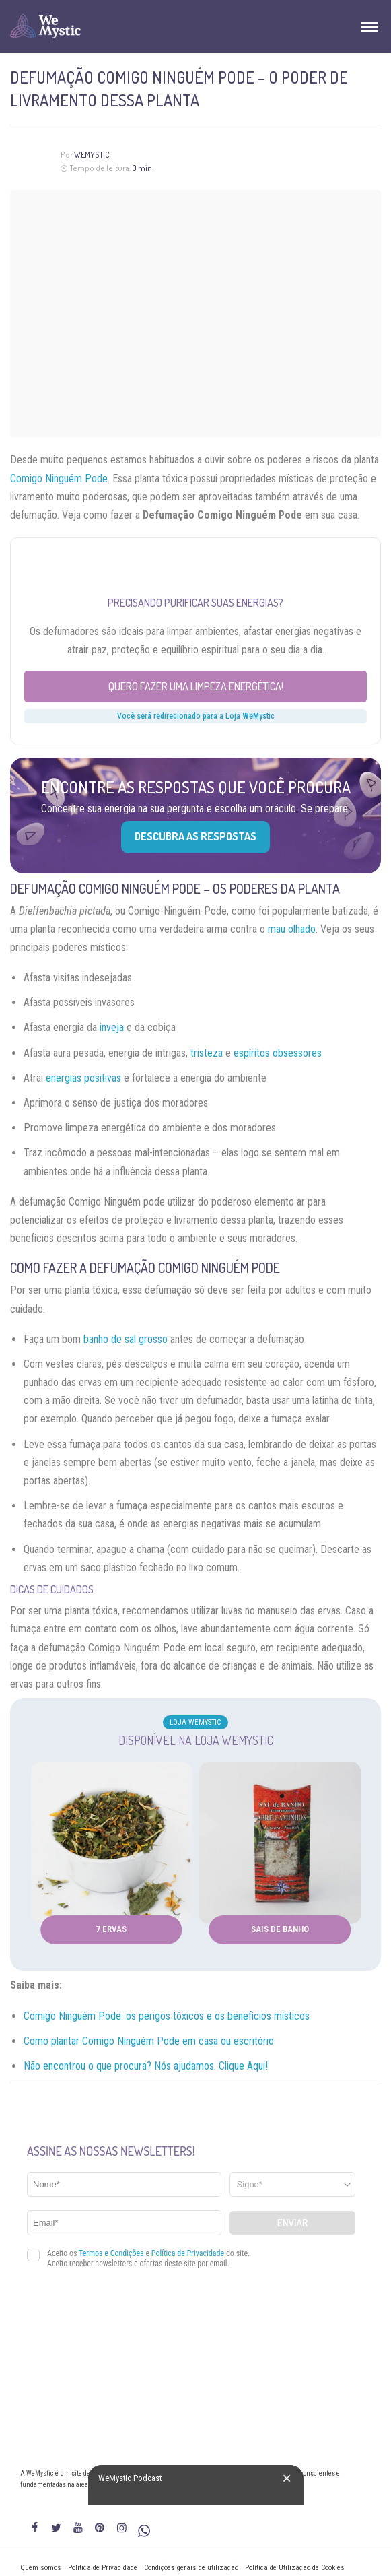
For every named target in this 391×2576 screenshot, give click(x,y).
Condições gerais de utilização (191, 2567)
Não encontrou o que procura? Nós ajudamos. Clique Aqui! (146, 2065)
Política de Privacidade (102, 2567)
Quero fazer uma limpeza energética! (195, 686)
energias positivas (83, 1077)
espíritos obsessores (278, 1053)
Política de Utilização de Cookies (295, 2567)
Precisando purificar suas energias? (195, 602)
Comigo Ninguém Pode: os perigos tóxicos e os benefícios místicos (167, 2016)
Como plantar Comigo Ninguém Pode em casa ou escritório (149, 2041)
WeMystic (92, 155)
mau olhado (292, 929)
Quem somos (40, 2567)
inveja (112, 1027)
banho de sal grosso (125, 1339)
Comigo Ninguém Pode (59, 478)
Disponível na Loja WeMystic (195, 1740)
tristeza (206, 1053)
